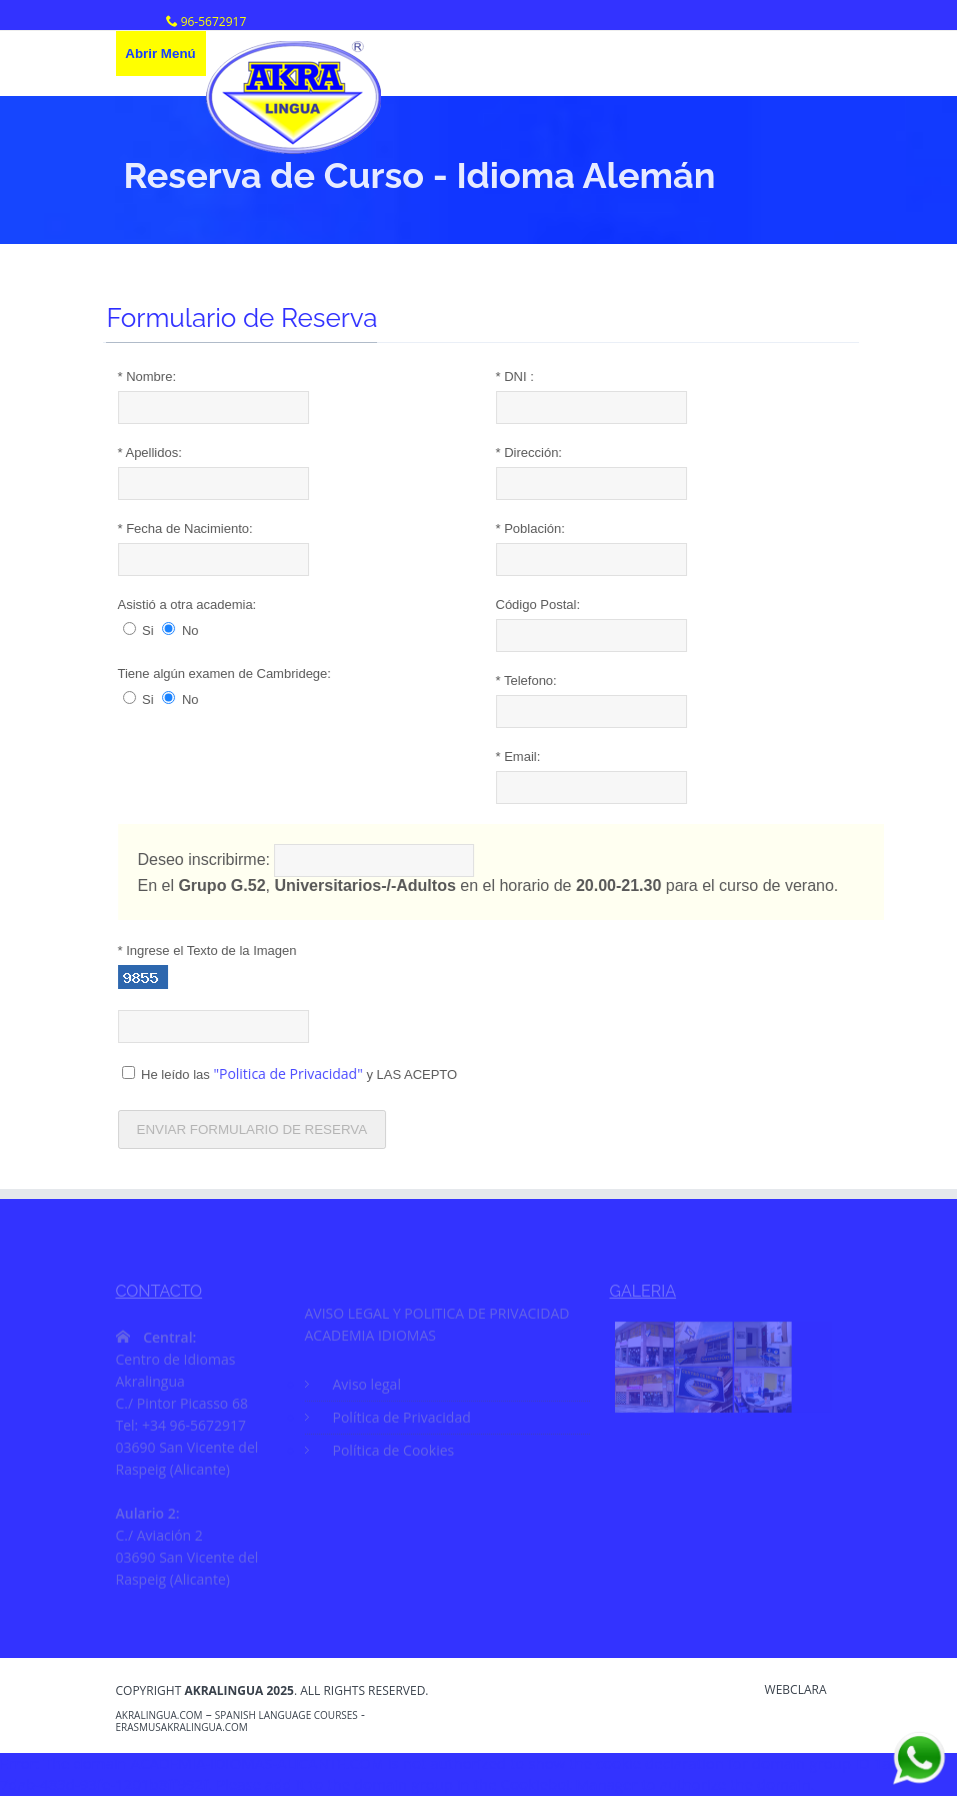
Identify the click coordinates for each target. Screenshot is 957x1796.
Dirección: (530, 452)
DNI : (516, 376)
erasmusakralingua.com (182, 1727)
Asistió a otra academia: (188, 604)
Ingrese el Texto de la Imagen (208, 950)
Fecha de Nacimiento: (186, 528)
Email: (519, 756)
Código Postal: (539, 604)
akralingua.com (159, 1715)
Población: (531, 528)
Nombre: (148, 376)
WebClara (796, 1691)
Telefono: (527, 680)
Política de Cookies (394, 1453)
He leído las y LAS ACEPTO (291, 1073)
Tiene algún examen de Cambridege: (225, 673)
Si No (162, 630)
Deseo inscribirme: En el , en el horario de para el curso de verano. (489, 869)
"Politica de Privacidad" (289, 1073)
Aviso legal (367, 1387)
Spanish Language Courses (286, 1715)
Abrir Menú (160, 53)
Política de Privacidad (402, 1420)
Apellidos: (151, 452)
